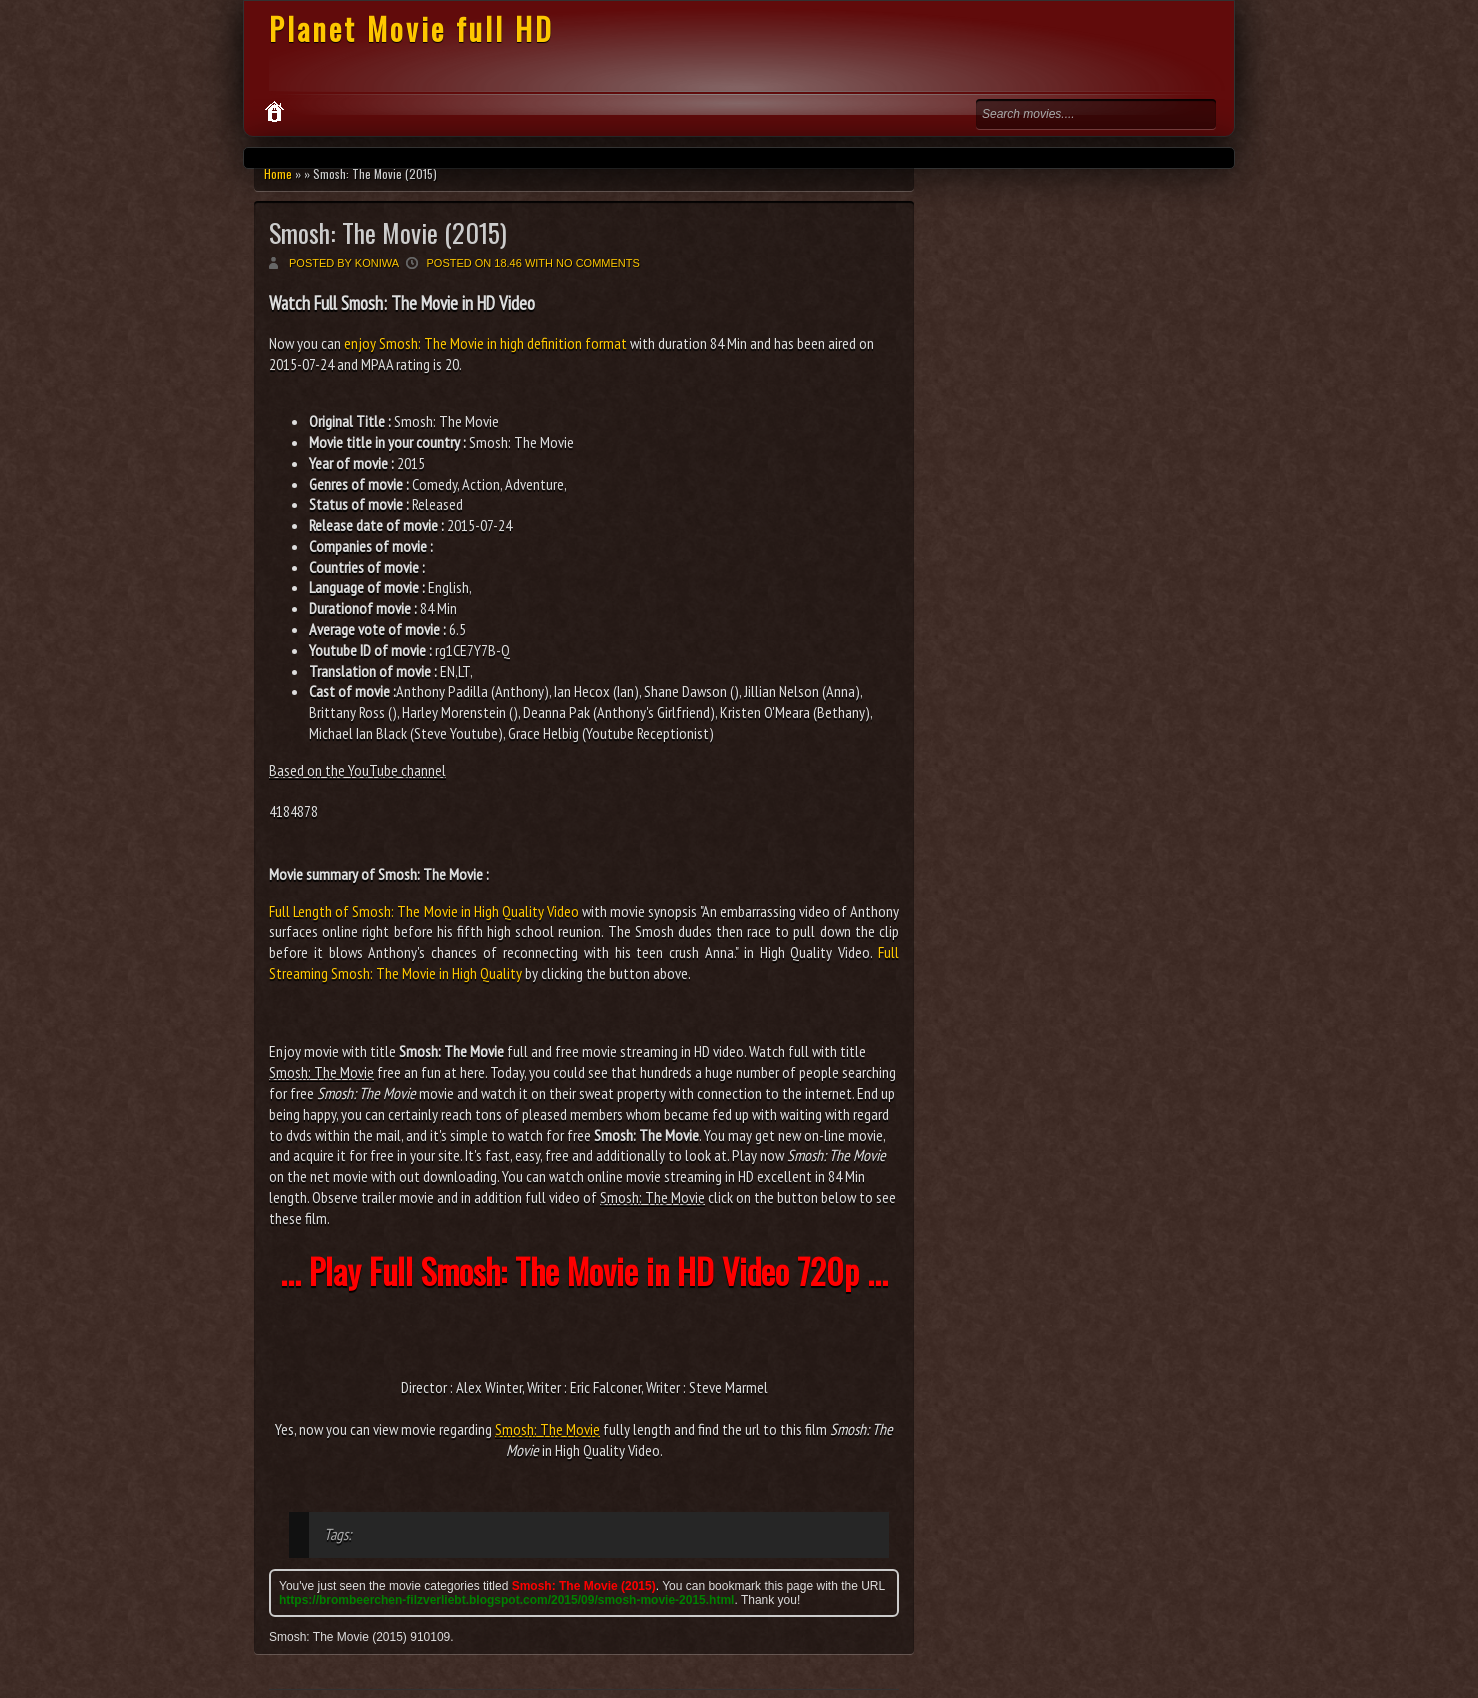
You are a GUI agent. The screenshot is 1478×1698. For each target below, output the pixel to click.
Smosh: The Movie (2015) (388, 232)
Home (278, 173)
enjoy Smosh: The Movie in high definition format (485, 343)
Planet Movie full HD (411, 28)
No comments (598, 263)
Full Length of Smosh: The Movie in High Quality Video (424, 911)
